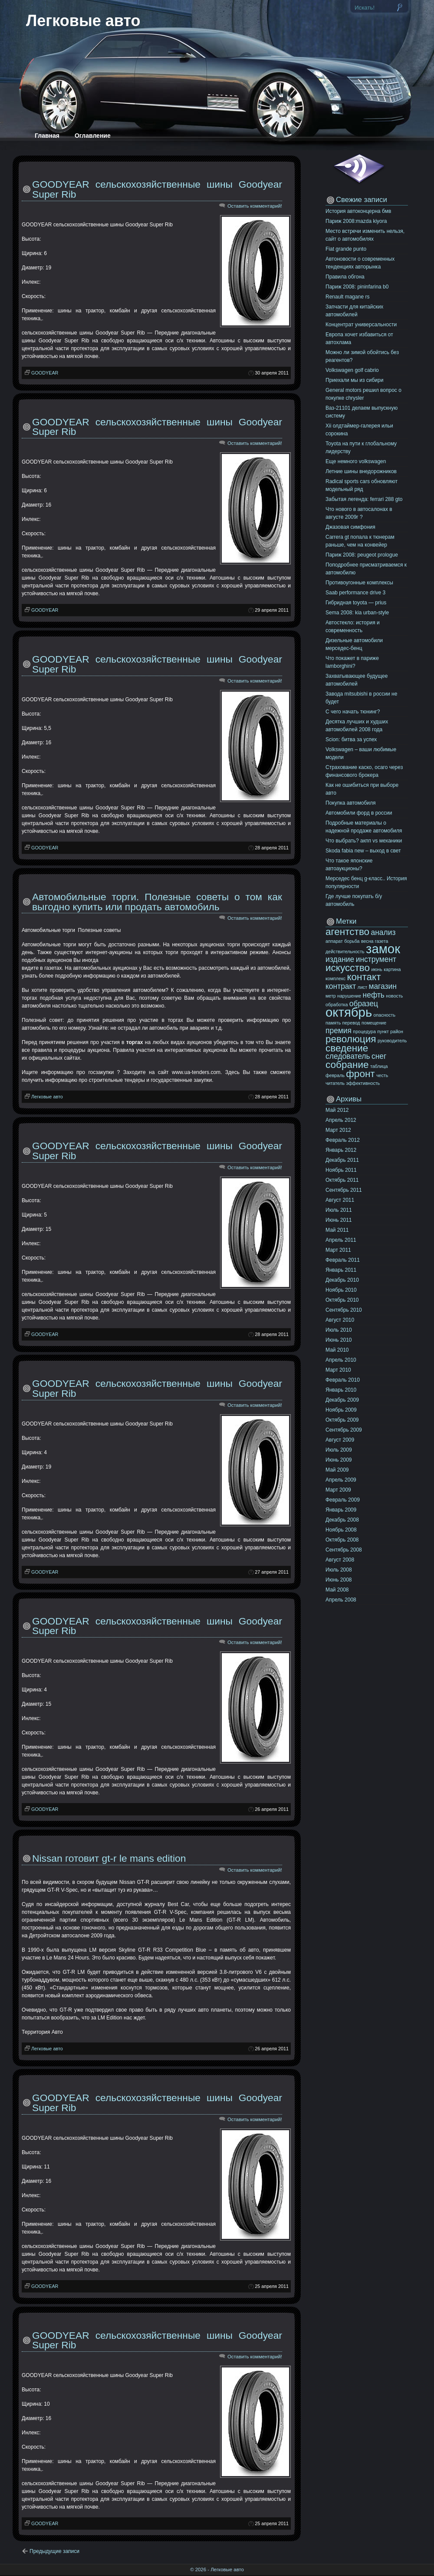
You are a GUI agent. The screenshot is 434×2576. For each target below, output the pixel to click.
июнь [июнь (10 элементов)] (376, 969)
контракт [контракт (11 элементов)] (341, 986)
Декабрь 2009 (342, 1400)
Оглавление (93, 135)
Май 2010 (337, 1350)
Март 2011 (338, 1250)
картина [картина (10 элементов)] (392, 969)
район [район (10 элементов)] (396, 1031)
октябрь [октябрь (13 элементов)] (349, 1012)
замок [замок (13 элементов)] (383, 949)
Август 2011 (340, 1200)
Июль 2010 (339, 1330)
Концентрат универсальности (361, 325)
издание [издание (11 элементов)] (340, 959)
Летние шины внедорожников (361, 471)
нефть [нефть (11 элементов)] (374, 995)
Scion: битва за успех (351, 739)
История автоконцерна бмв (358, 211)
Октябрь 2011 (342, 1180)
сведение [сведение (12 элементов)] (347, 1048)
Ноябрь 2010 (341, 1290)
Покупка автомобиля (351, 803)
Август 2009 (340, 1440)
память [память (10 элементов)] (333, 1022)
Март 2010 (338, 1370)
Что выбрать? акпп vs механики (364, 841)
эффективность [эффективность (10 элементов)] (363, 1083)
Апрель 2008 (341, 1600)
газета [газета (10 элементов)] (381, 941)
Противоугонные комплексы (359, 583)
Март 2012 (338, 1130)
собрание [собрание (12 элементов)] (347, 1064)
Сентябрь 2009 (344, 1430)
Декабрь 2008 (342, 1520)
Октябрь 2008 (342, 1540)
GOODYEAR (44, 372)
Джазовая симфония (350, 527)
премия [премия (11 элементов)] (339, 1030)
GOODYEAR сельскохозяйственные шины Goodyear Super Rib (157, 189)
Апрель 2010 (341, 1360)
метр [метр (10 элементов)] (331, 995)
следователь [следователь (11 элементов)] (348, 1056)
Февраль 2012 (343, 1140)
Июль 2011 (339, 1210)
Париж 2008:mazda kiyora (356, 221)
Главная (47, 135)
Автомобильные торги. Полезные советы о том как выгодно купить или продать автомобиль (157, 901)
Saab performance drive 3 (355, 593)
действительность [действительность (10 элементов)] (345, 951)
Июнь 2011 (339, 1220)
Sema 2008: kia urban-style (357, 613)
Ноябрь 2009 (341, 1410)
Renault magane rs (347, 297)
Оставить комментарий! (254, 206)
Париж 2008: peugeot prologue (362, 555)
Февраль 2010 (343, 1380)
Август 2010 (340, 1320)
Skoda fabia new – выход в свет (363, 851)
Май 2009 (337, 1470)
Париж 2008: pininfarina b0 (357, 287)
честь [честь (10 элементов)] (382, 1075)
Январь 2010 (341, 1390)
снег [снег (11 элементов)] (379, 1056)
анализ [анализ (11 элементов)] (383, 932)
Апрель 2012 (341, 1120)
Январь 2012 (341, 1150)
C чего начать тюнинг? (353, 712)
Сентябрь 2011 (344, 1190)
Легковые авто (83, 21)
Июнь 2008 (339, 1580)
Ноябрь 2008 (341, 1530)
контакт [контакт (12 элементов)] (364, 976)
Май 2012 (337, 1110)
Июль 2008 (339, 1570)
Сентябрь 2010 (344, 1310)
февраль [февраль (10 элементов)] (335, 1075)
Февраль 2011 (343, 1260)
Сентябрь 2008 (344, 1550)
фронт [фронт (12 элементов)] (360, 1073)
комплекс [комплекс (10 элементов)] (335, 978)
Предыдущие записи (54, 2551)
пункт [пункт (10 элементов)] (383, 1031)
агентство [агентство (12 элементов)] (347, 931)
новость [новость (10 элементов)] (394, 995)
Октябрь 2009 (342, 1420)
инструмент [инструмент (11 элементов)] (376, 959)
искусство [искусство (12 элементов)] (348, 967)
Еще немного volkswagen (356, 461)
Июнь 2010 (339, 1340)
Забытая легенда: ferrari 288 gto (364, 499)
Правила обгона (345, 277)
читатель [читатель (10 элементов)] (335, 1083)
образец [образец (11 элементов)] (363, 1003)
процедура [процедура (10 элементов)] (364, 1031)
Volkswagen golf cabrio (352, 370)
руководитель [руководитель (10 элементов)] (392, 1040)
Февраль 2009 (343, 1500)
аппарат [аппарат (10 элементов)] (334, 941)
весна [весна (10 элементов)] (367, 941)
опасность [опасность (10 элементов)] (385, 1015)
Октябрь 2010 (342, 1300)
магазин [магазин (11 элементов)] (382, 986)
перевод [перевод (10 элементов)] (351, 1022)
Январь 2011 (341, 1270)
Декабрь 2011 (342, 1160)
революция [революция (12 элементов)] (351, 1039)
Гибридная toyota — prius (356, 603)
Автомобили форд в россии (359, 813)
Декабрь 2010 (342, 1280)
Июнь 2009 (339, 1460)
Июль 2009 (339, 1450)
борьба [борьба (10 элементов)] (351, 941)
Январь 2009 (341, 1510)
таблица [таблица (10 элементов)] (379, 1066)
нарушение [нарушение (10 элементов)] (349, 995)
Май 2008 (337, 1590)
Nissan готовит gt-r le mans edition (109, 1858)
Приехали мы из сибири (354, 380)
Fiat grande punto (346, 249)
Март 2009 (338, 1490)
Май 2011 (337, 1230)
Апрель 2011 (341, 1240)
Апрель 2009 (341, 1480)
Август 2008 (340, 1560)
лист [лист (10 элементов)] (362, 987)
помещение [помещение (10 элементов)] (374, 1022)
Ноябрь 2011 (341, 1170)
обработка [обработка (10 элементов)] (337, 1004)
